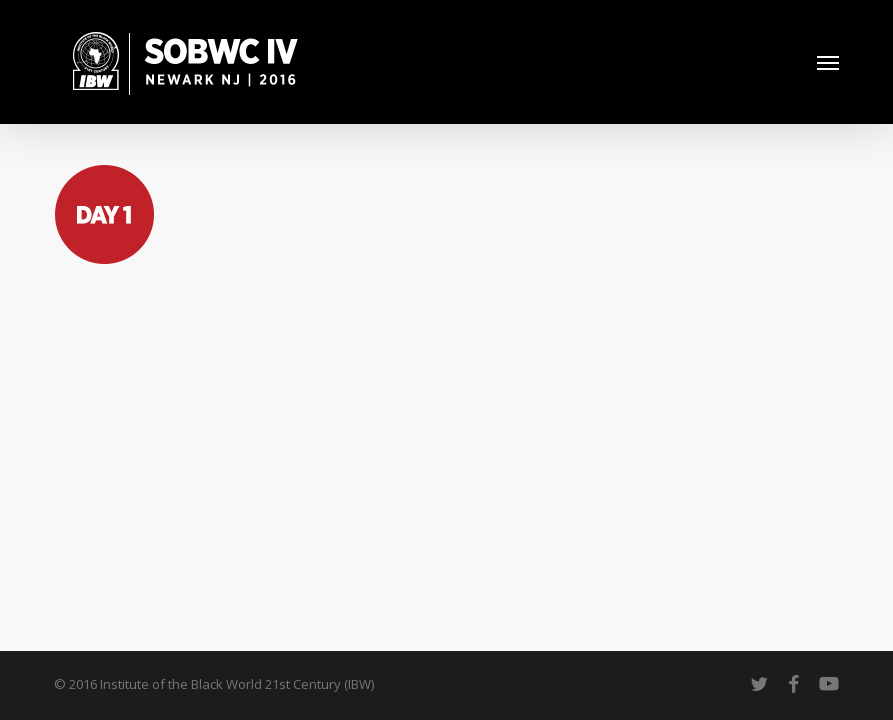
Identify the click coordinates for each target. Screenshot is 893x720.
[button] (828, 62)
